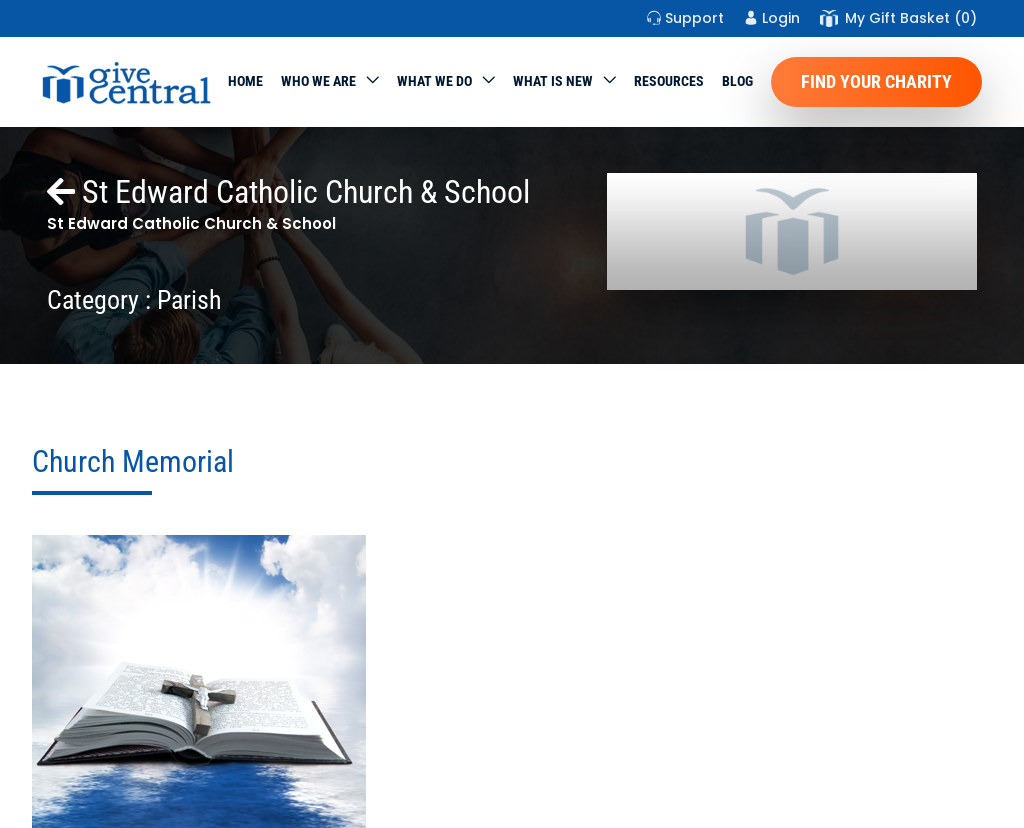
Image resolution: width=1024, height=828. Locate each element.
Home (245, 81)
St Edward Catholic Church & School (288, 192)
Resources (669, 81)
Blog (737, 81)
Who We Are (318, 81)
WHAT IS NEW (553, 81)
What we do (434, 81)
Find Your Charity (876, 81)
